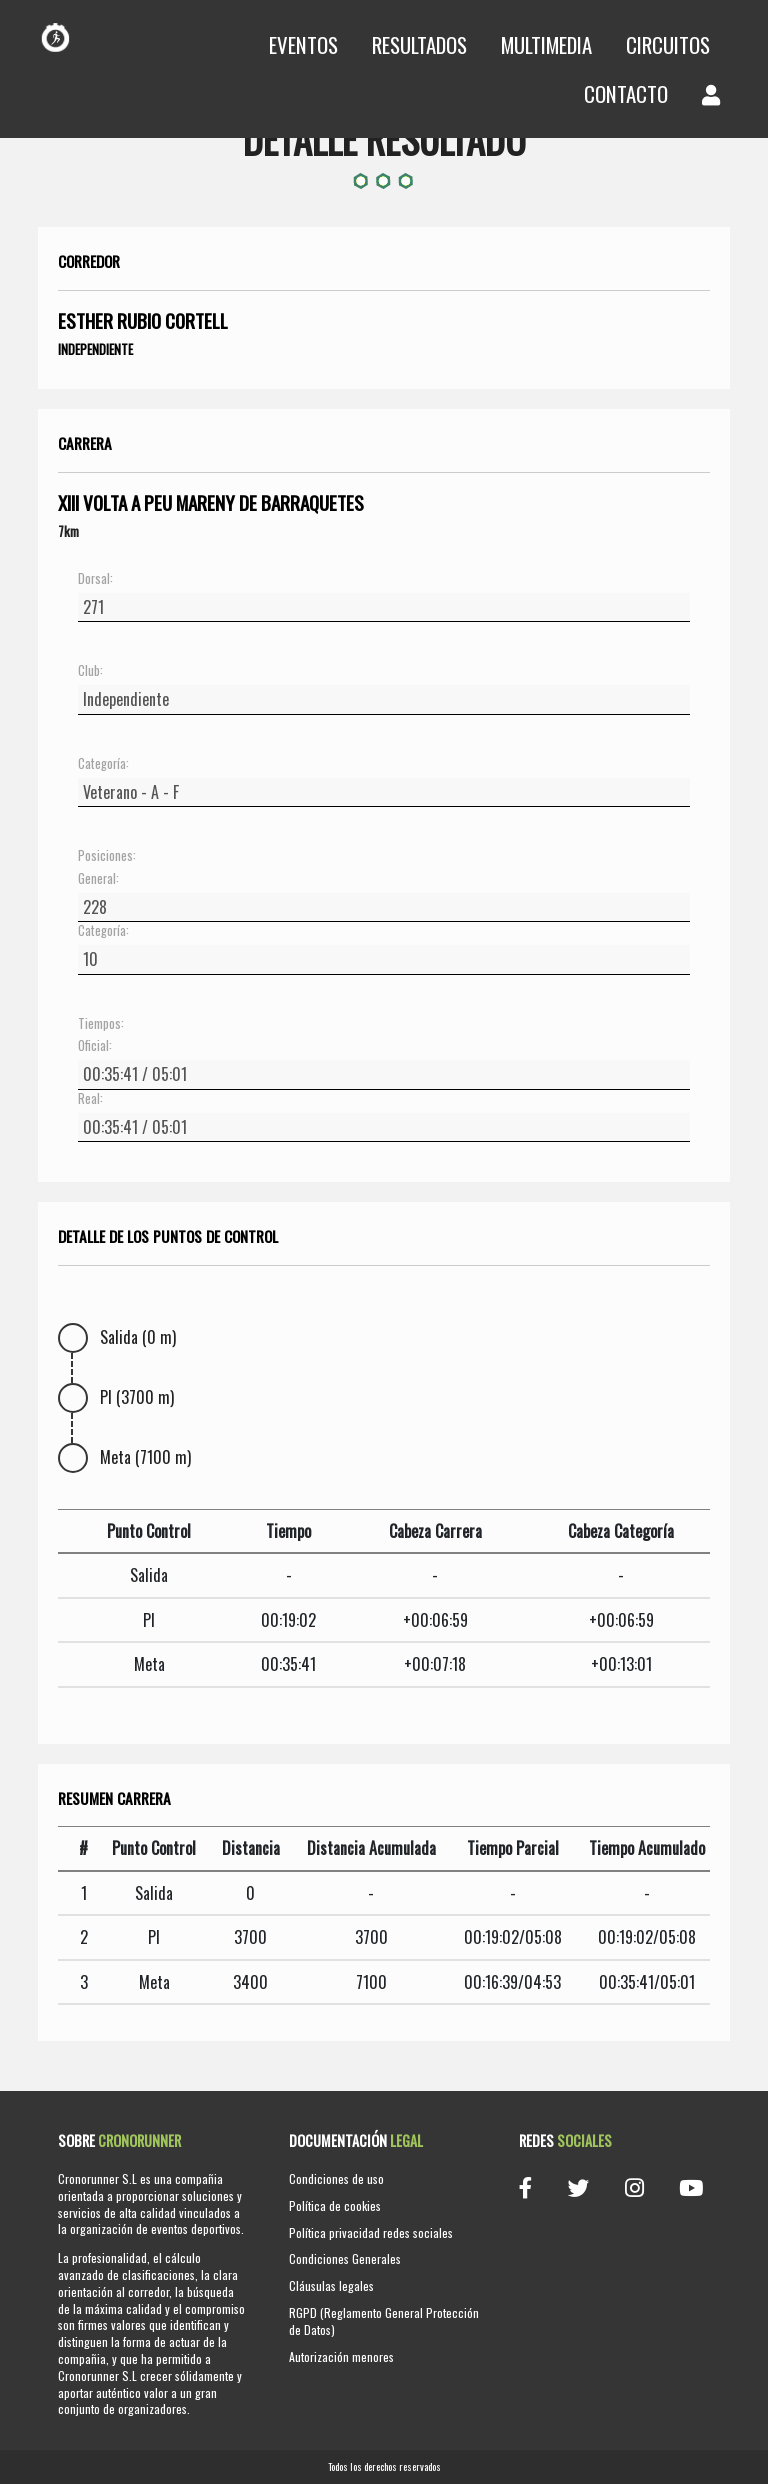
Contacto (626, 93)
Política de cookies (335, 2205)
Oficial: (95, 1046)
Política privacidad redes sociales (371, 2232)
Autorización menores (341, 2356)
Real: (90, 1099)
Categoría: (103, 764)
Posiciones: (107, 856)
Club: (90, 671)
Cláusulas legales (331, 2285)
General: (98, 879)
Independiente (95, 349)
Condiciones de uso (336, 2178)
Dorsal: (95, 579)
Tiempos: (101, 1024)
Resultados (419, 44)
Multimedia (546, 44)
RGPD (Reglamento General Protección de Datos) (384, 2321)
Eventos (303, 44)
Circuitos (668, 44)
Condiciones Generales (345, 2258)
